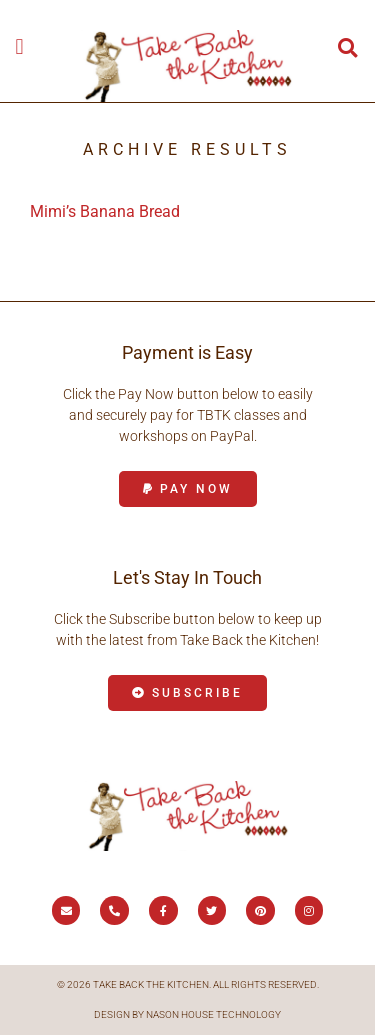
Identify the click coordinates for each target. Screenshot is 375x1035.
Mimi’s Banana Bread (105, 211)
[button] (19, 46)
